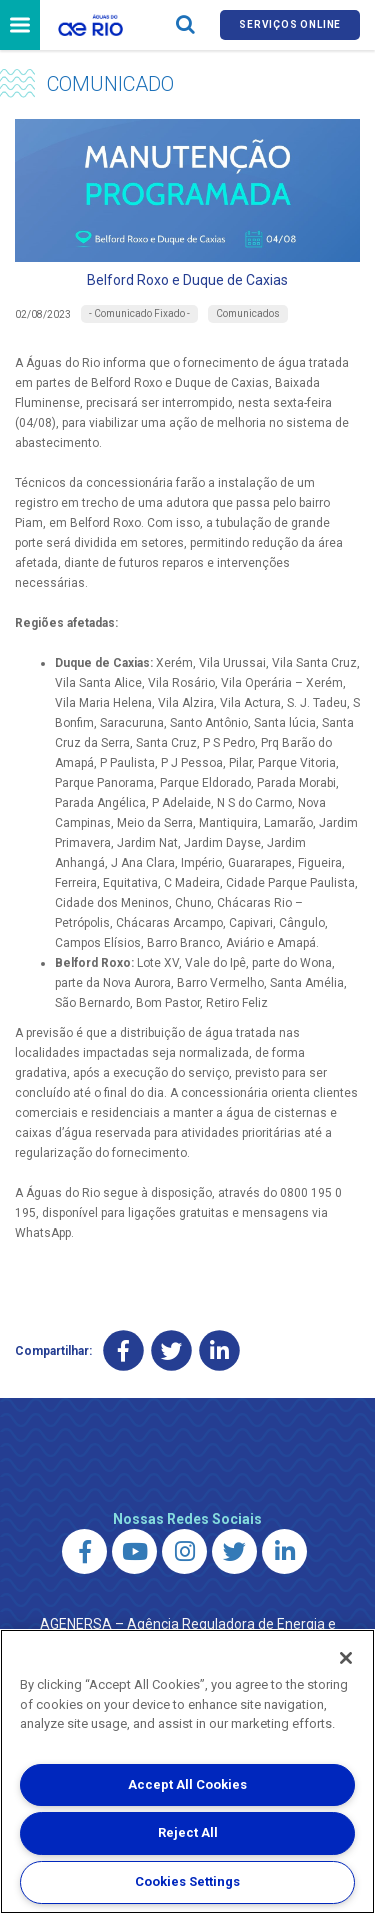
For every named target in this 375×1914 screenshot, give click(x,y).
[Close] (346, 1658)
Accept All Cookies (187, 1784)
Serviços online (290, 24)
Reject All (188, 1832)
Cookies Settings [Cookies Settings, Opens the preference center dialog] (187, 1881)
